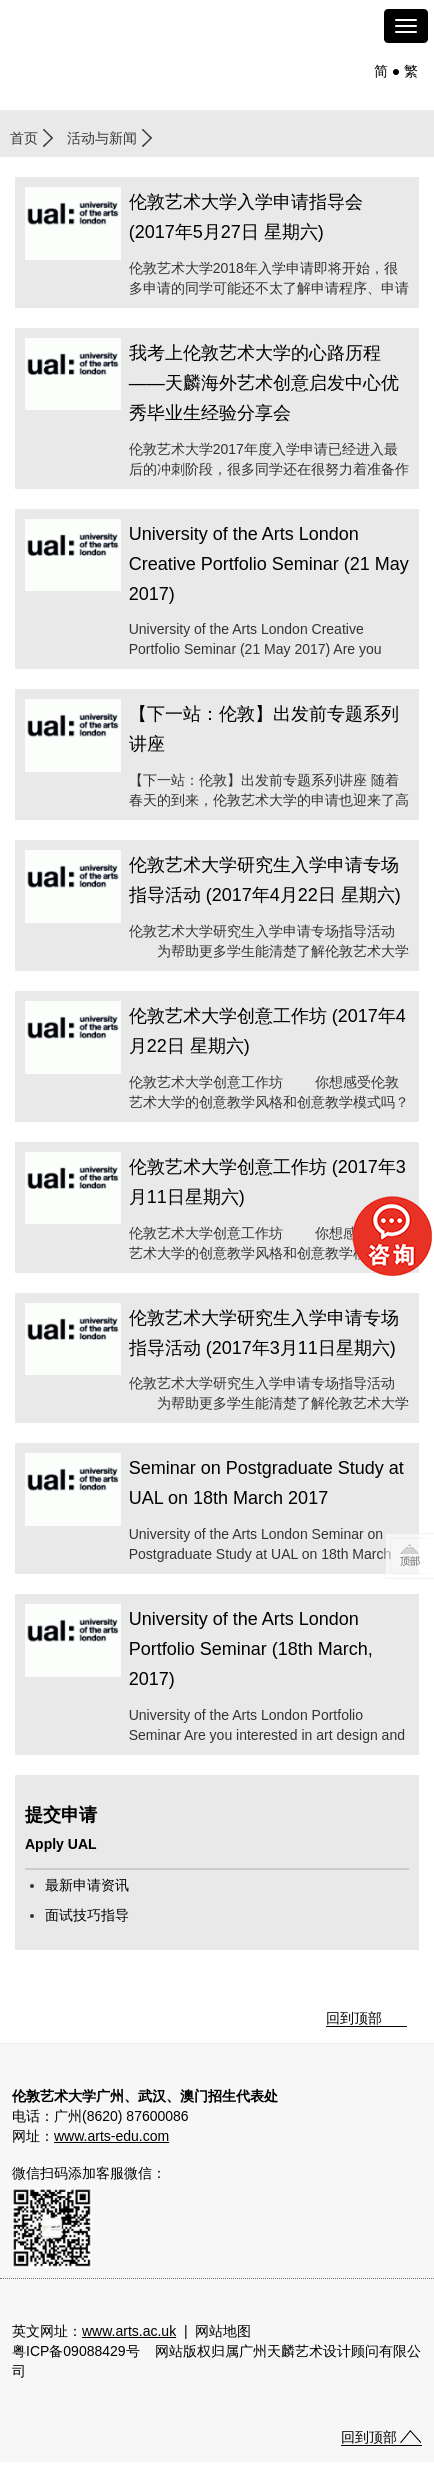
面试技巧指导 (87, 1915)
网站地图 (223, 2331)
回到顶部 (354, 2018)
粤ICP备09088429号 (76, 2351)
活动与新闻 (102, 138)
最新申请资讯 (87, 1885)
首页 (24, 138)
